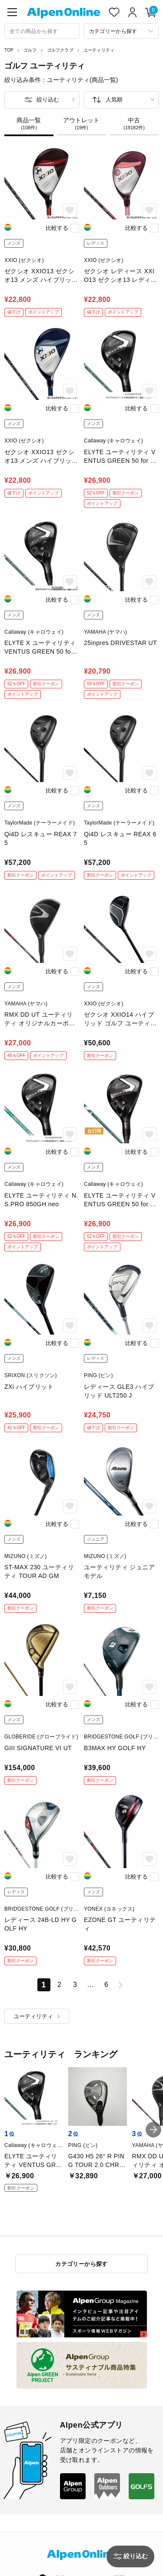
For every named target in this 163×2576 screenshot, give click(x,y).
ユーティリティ (98, 50)
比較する (57, 228)
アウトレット (81, 123)
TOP (8, 50)
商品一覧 (28, 123)
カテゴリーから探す (81, 2264)
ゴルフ (30, 50)
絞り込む (48, 99)
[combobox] (42, 31)
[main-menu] (12, 12)
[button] (153, 2129)
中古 (134, 123)
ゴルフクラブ (60, 50)
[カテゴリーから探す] (121, 31)
